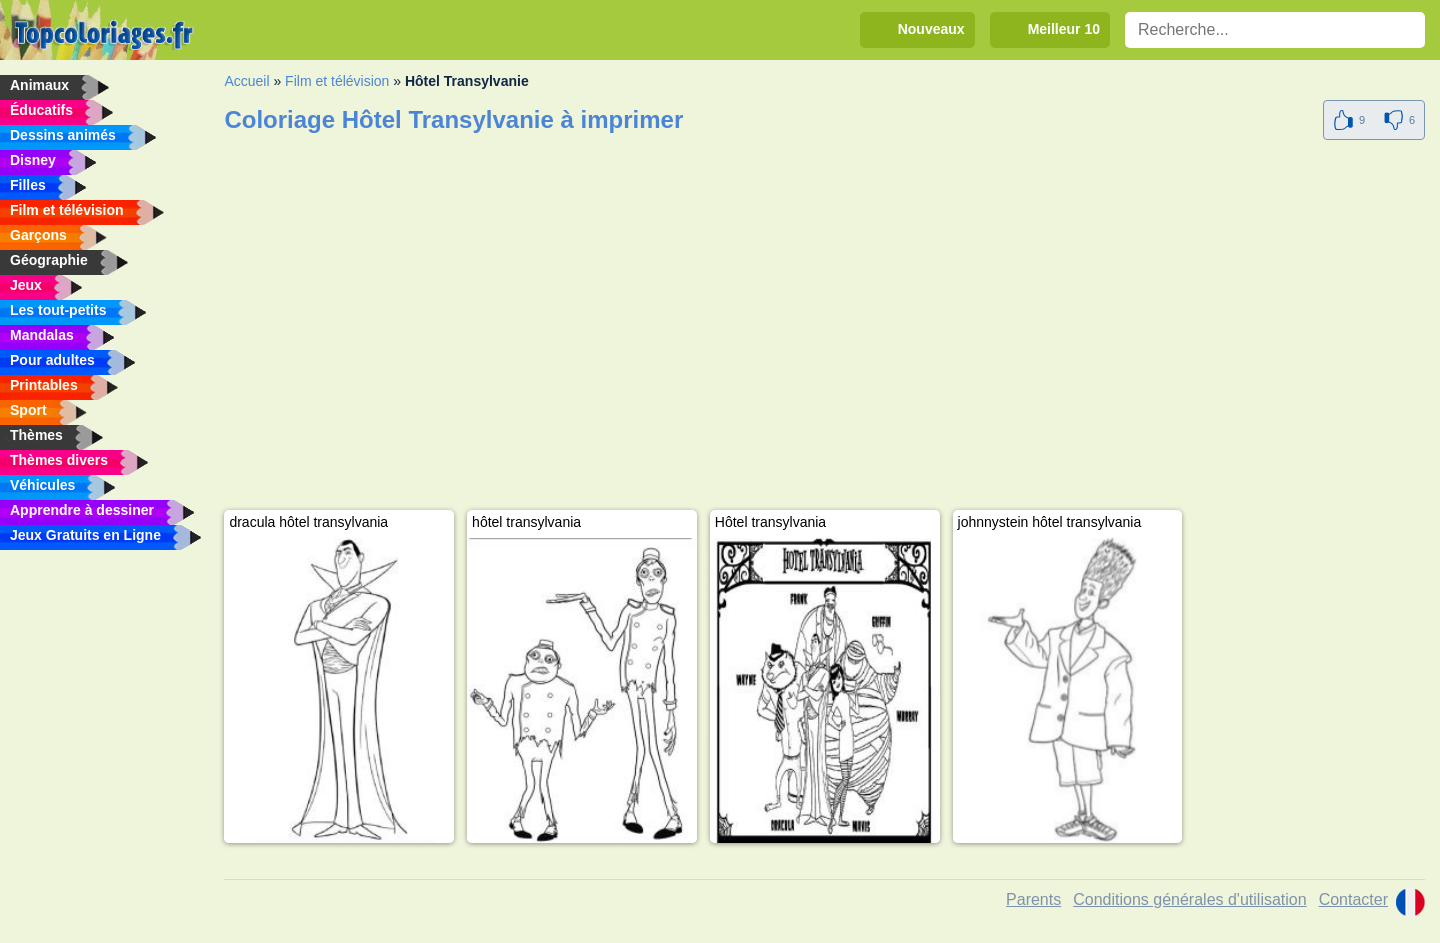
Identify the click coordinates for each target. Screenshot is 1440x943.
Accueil (246, 81)
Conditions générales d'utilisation (1189, 899)
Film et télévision (337, 81)
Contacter (1353, 899)
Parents (1033, 899)
